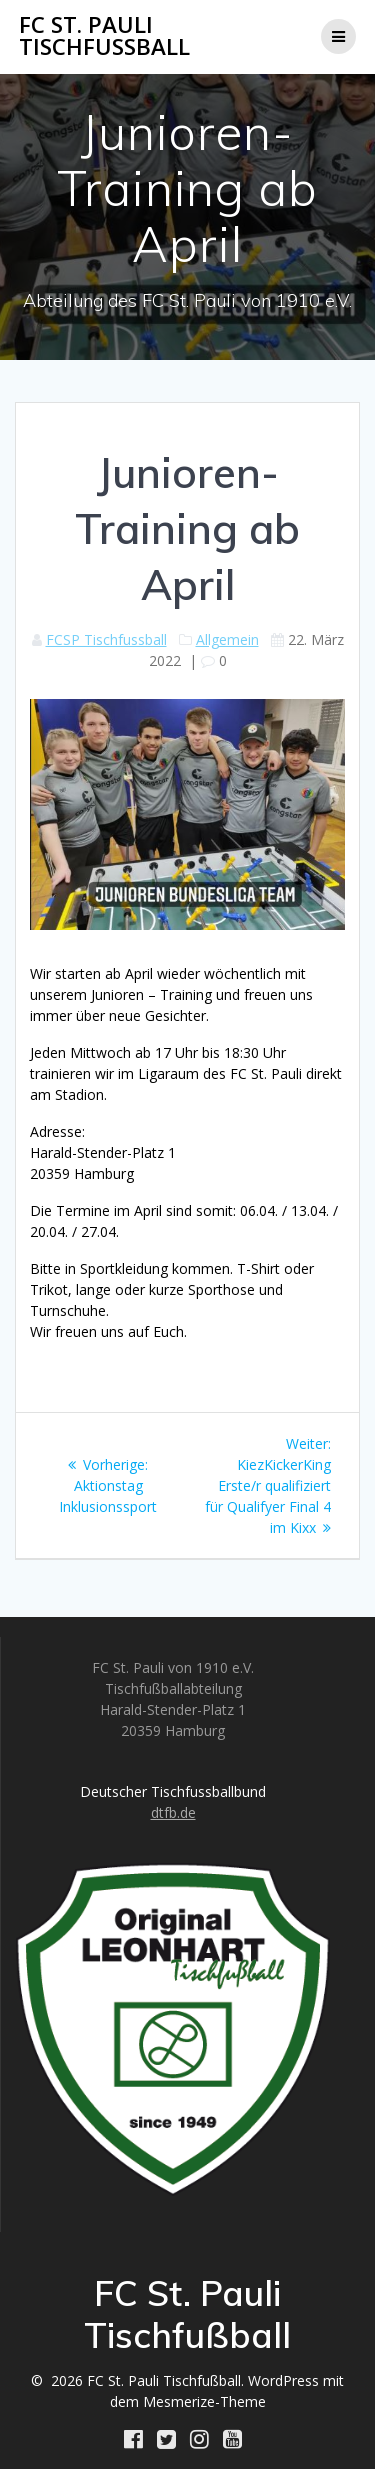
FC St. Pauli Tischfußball (104, 36)
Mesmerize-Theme (204, 2401)
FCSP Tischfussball (106, 639)
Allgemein (227, 639)
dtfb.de (173, 1812)
